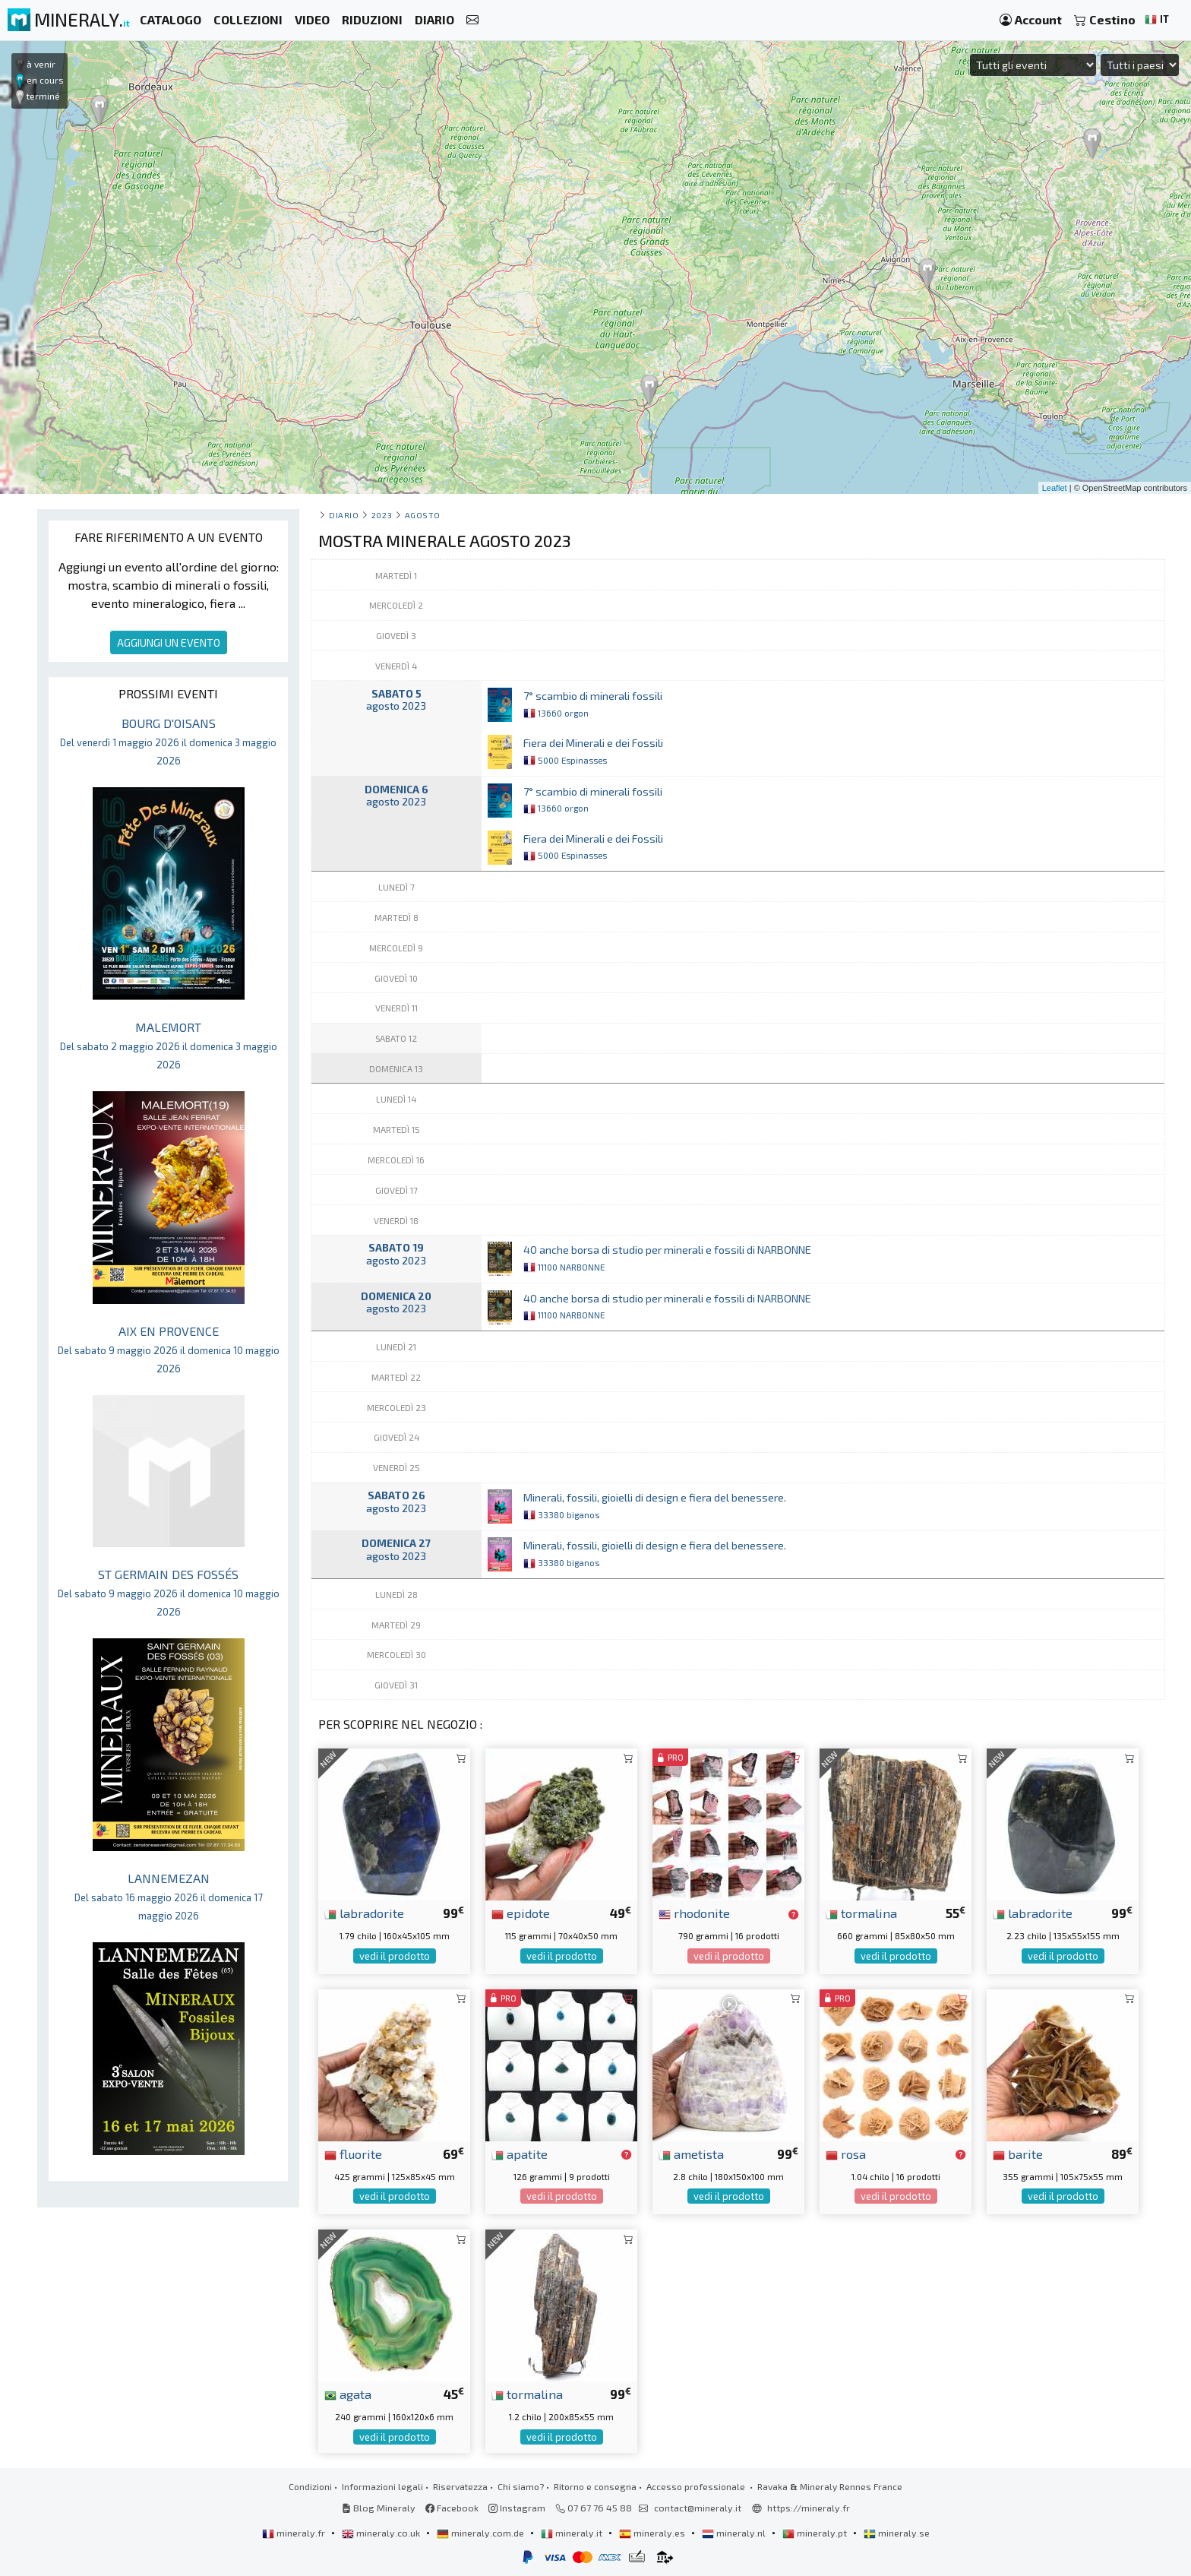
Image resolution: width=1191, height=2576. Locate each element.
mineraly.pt (815, 2532)
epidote (520, 1912)
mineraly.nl (735, 2532)
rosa (846, 2153)
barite (1018, 2153)
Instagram (516, 2507)
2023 (381, 515)
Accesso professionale (696, 2486)
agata (347, 2393)
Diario (344, 515)
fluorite (353, 2153)
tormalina (861, 1912)
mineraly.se (897, 2532)
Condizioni (310, 2486)
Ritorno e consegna (595, 2486)
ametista (691, 2153)
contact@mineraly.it (697, 2507)
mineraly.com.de (481, 2532)
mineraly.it (573, 2532)
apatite (519, 2153)
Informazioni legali (382, 2486)
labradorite (364, 1912)
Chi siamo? (521, 2486)
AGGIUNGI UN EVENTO (168, 642)
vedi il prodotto (394, 1956)
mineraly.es (653, 2532)
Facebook (452, 2507)
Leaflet (1054, 487)
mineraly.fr (294, 2532)
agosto (423, 515)
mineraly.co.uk (382, 2532)
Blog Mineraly (378, 2507)
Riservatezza (460, 2486)
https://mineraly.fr (808, 2507)
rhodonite (694, 1912)
